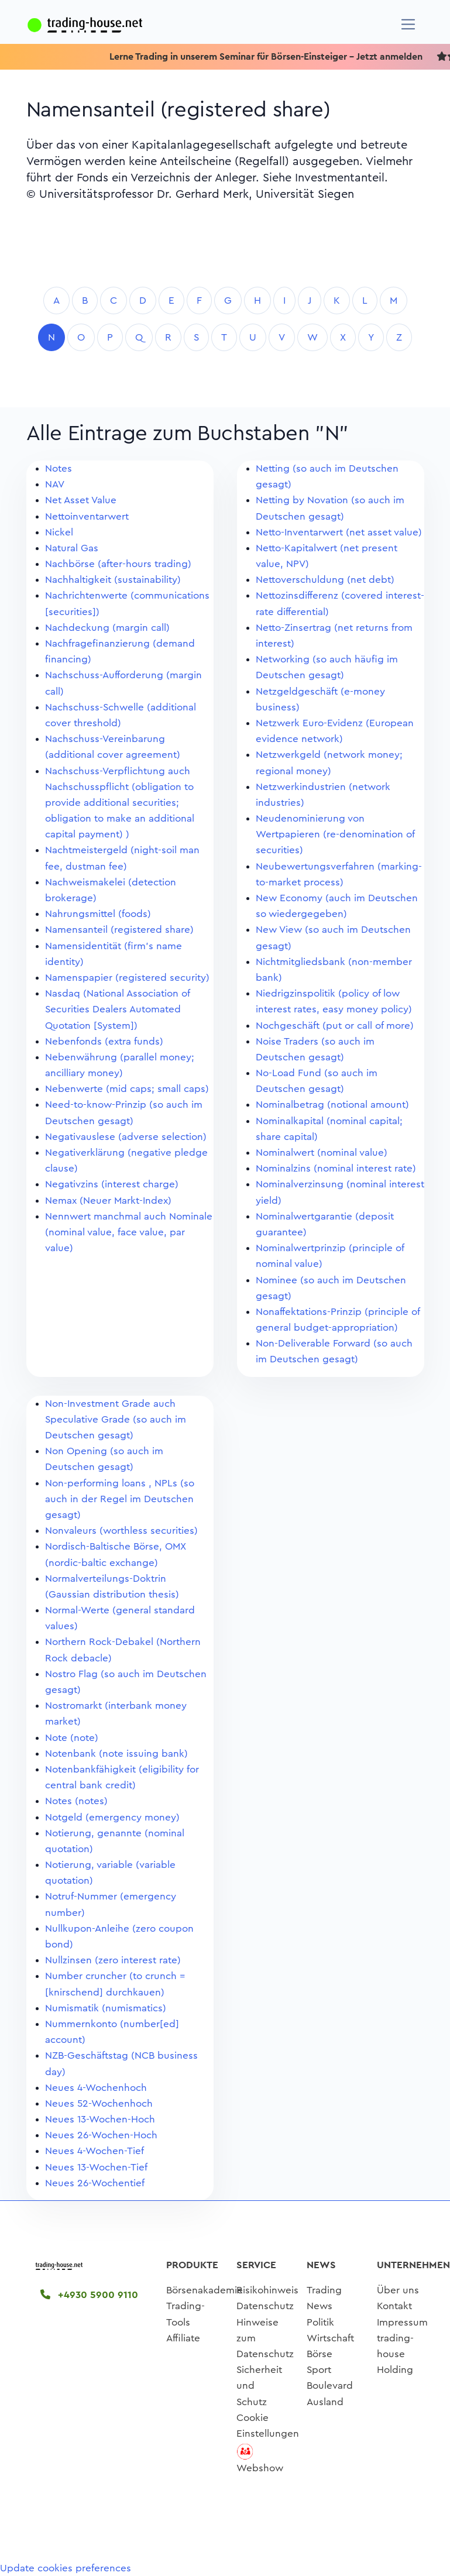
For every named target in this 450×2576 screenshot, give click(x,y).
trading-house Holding (395, 2354)
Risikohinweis (267, 2290)
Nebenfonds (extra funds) (104, 1041)
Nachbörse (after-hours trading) (118, 564)
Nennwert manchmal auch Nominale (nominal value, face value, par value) (128, 1232)
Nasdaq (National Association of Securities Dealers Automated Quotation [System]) (117, 1009)
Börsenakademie (204, 2290)
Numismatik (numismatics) (105, 2008)
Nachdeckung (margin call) (107, 628)
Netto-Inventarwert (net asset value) (339, 532)
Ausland (325, 2402)
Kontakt (394, 2306)
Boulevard (330, 2385)
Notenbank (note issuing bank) (116, 1753)
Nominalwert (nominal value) (321, 1153)
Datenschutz (265, 2306)
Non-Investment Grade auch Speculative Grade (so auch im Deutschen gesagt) (115, 1419)
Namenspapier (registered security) (127, 978)
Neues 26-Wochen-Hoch (101, 2135)
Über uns (398, 2290)
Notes (58, 468)
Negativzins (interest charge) (111, 1184)
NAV (54, 484)
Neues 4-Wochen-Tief (94, 2151)
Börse (319, 2354)
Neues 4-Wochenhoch (96, 2088)
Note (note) (71, 1738)
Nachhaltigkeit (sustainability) (113, 580)
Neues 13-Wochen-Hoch (100, 2119)
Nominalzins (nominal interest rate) (336, 1168)
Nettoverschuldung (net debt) (325, 580)
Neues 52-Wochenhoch (99, 2103)
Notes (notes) (76, 1801)
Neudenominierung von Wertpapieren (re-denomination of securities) (335, 834)
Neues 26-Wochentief (95, 2183)
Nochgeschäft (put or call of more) (335, 1026)
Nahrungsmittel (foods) (98, 914)
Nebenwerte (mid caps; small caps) (127, 1089)
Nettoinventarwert (87, 516)
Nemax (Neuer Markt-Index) (108, 1200)
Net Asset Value (80, 500)
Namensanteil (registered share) (119, 930)
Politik (320, 2322)
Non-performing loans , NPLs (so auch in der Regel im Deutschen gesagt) (119, 1499)
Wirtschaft (330, 2338)
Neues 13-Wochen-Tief (96, 2167)
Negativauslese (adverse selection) (126, 1137)
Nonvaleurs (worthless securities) (121, 1531)
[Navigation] (408, 24)
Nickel (59, 532)
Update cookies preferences (65, 2568)
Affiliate (183, 2338)
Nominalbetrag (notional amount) (332, 1105)
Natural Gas (71, 548)
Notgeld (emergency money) (112, 1817)
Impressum (402, 2322)
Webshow (259, 2468)
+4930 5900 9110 (89, 2295)
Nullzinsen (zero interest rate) (113, 1960)
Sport (319, 2370)
